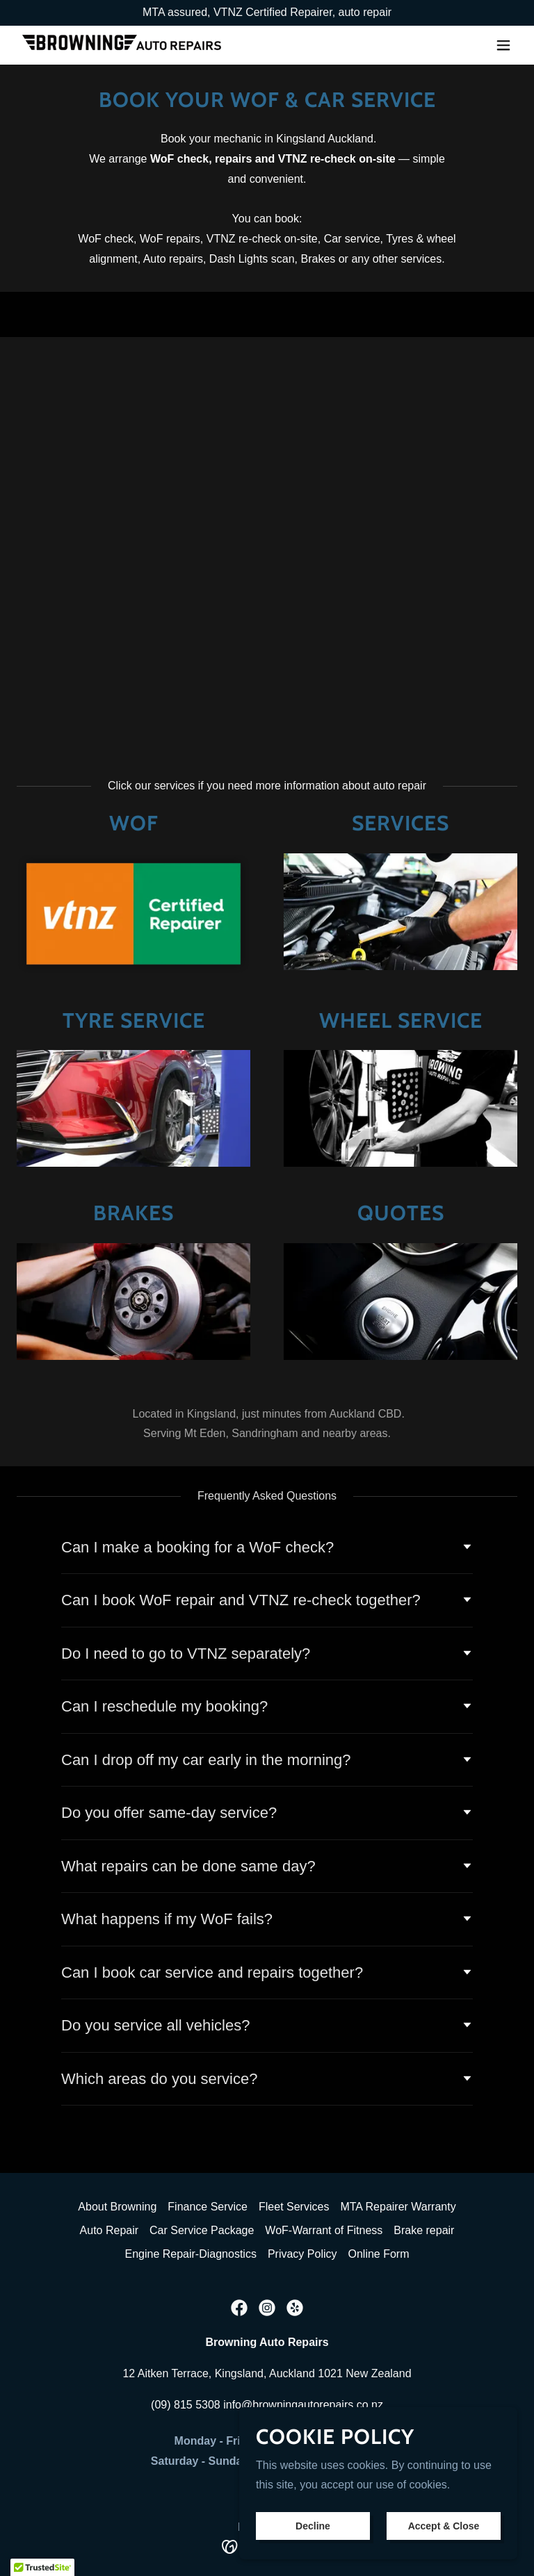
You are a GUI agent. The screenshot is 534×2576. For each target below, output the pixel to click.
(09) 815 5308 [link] (185, 2405)
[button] (503, 45)
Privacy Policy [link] (302, 2254)
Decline (313, 2526)
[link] (121, 45)
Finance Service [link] (208, 2207)
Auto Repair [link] (109, 2230)
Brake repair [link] (424, 2230)
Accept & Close (444, 2526)
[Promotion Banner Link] (267, 13)
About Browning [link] (117, 2207)
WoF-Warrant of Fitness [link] (323, 2230)
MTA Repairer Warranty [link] (397, 2207)
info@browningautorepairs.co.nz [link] (303, 2405)
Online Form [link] (378, 2254)
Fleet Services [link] (294, 2207)
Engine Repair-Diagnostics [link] (190, 2254)
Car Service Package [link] (201, 2230)
